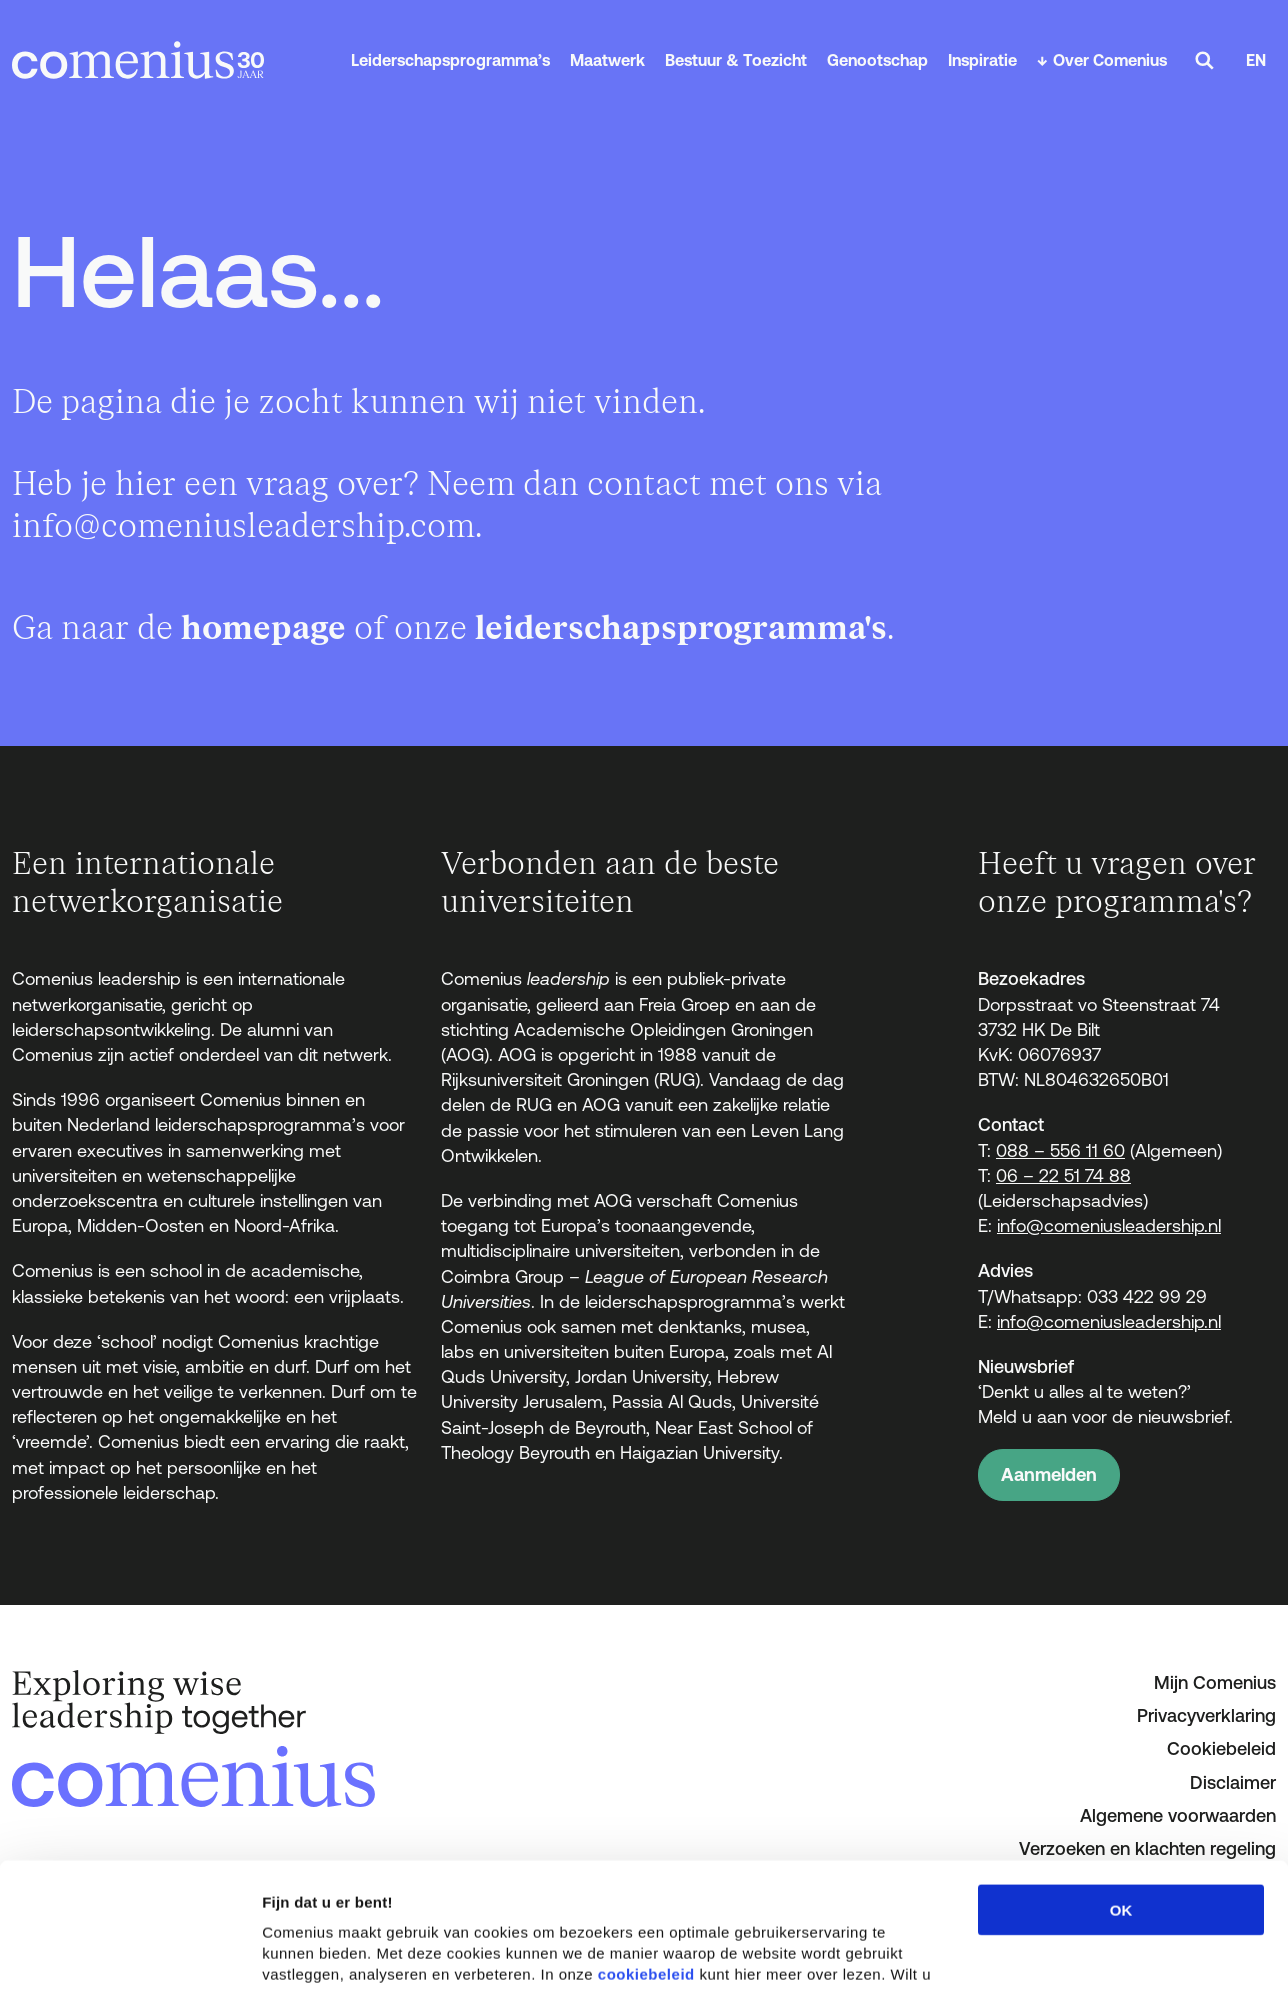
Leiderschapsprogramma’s (450, 60)
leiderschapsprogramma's (681, 628)
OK (1121, 1785)
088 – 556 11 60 (1060, 1150)
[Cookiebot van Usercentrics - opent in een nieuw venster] (129, 1950)
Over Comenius (1110, 60)
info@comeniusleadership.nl (1109, 1225)
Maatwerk (607, 60)
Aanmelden (1049, 1474)
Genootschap (877, 60)
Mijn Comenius (1215, 1682)
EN (1256, 60)
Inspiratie (982, 60)
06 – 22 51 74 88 (1063, 1175)
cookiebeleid (646, 1849)
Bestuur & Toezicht (736, 60)
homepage (263, 628)
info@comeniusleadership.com (243, 526)
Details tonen (1080, 1949)
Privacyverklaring (1206, 1715)
